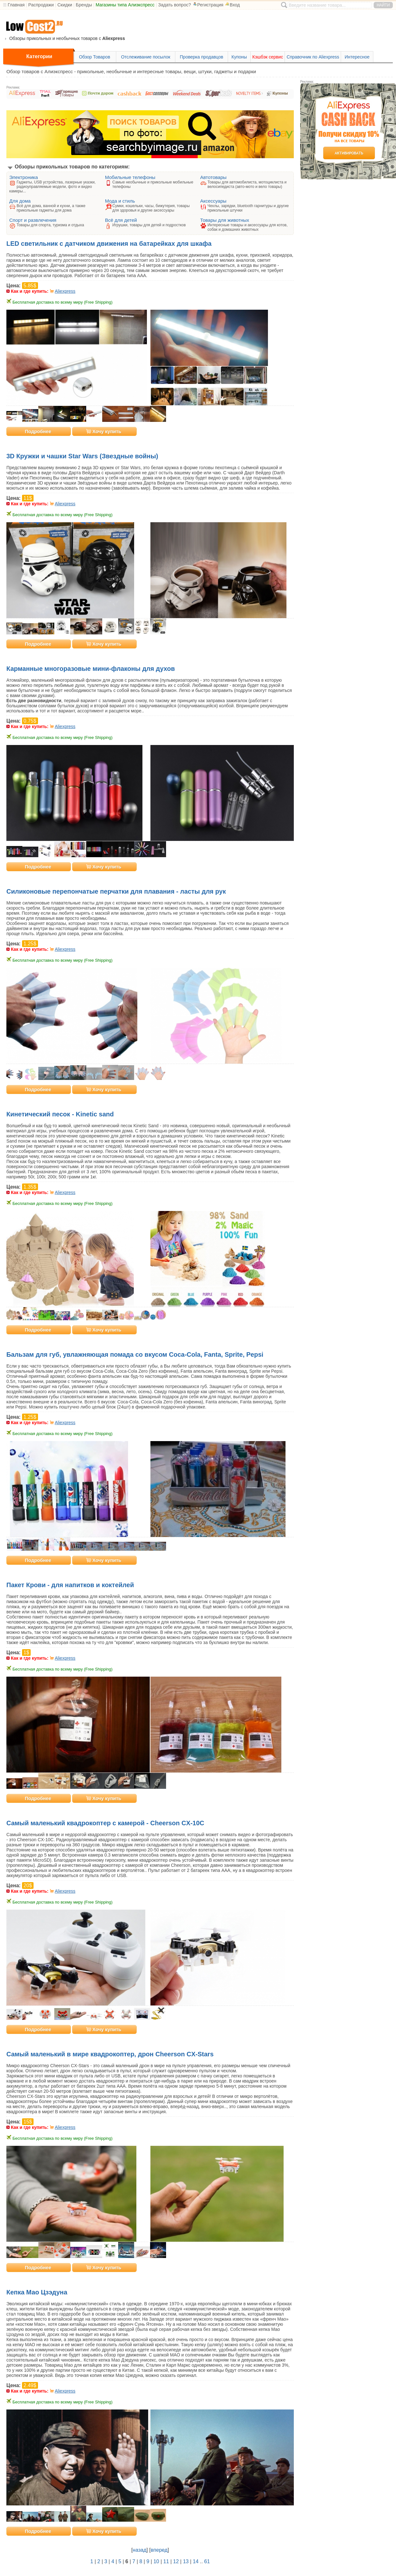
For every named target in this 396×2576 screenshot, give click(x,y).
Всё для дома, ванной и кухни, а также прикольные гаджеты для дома (51, 208)
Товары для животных (224, 220)
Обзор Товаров (94, 56)
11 (166, 2561)
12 (176, 2561)
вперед (159, 2550)
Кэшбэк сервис (267, 56)
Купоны (239, 56)
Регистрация (208, 4)
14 (196, 2561)
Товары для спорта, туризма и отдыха (50, 225)
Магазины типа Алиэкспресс (124, 4)
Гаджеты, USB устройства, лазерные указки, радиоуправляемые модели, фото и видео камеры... (52, 186)
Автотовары (213, 177)
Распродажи (41, 4)
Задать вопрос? (174, 4)
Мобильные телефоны (130, 177)
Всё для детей (121, 220)
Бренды (84, 4)
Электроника (23, 177)
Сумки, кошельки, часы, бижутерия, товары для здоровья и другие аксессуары (151, 208)
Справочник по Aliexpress (312, 56)
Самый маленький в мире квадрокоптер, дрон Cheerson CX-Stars (110, 2054)
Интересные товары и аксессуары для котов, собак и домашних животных (248, 227)
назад (139, 2550)
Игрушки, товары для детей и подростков (149, 225)
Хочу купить (103, 431)
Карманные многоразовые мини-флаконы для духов (90, 668)
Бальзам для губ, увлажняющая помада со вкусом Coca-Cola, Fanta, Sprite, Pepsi (134, 1354)
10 (156, 2561)
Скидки (64, 4)
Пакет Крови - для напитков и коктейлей (70, 1584)
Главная (16, 4)
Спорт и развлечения (32, 220)
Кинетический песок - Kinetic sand (60, 1114)
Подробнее (38, 431)
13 (186, 2561)
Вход (232, 4)
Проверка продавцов (201, 56)
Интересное (357, 56)
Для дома (20, 201)
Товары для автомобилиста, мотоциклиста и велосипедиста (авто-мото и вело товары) (247, 184)
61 (207, 2561)
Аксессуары (213, 201)
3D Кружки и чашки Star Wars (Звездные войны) (82, 456)
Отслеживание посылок (145, 56)
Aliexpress (65, 291)
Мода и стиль (120, 201)
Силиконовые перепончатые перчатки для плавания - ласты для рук (116, 891)
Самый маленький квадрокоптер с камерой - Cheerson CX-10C (105, 1823)
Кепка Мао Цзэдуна (36, 2292)
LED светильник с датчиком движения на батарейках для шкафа (108, 243)
